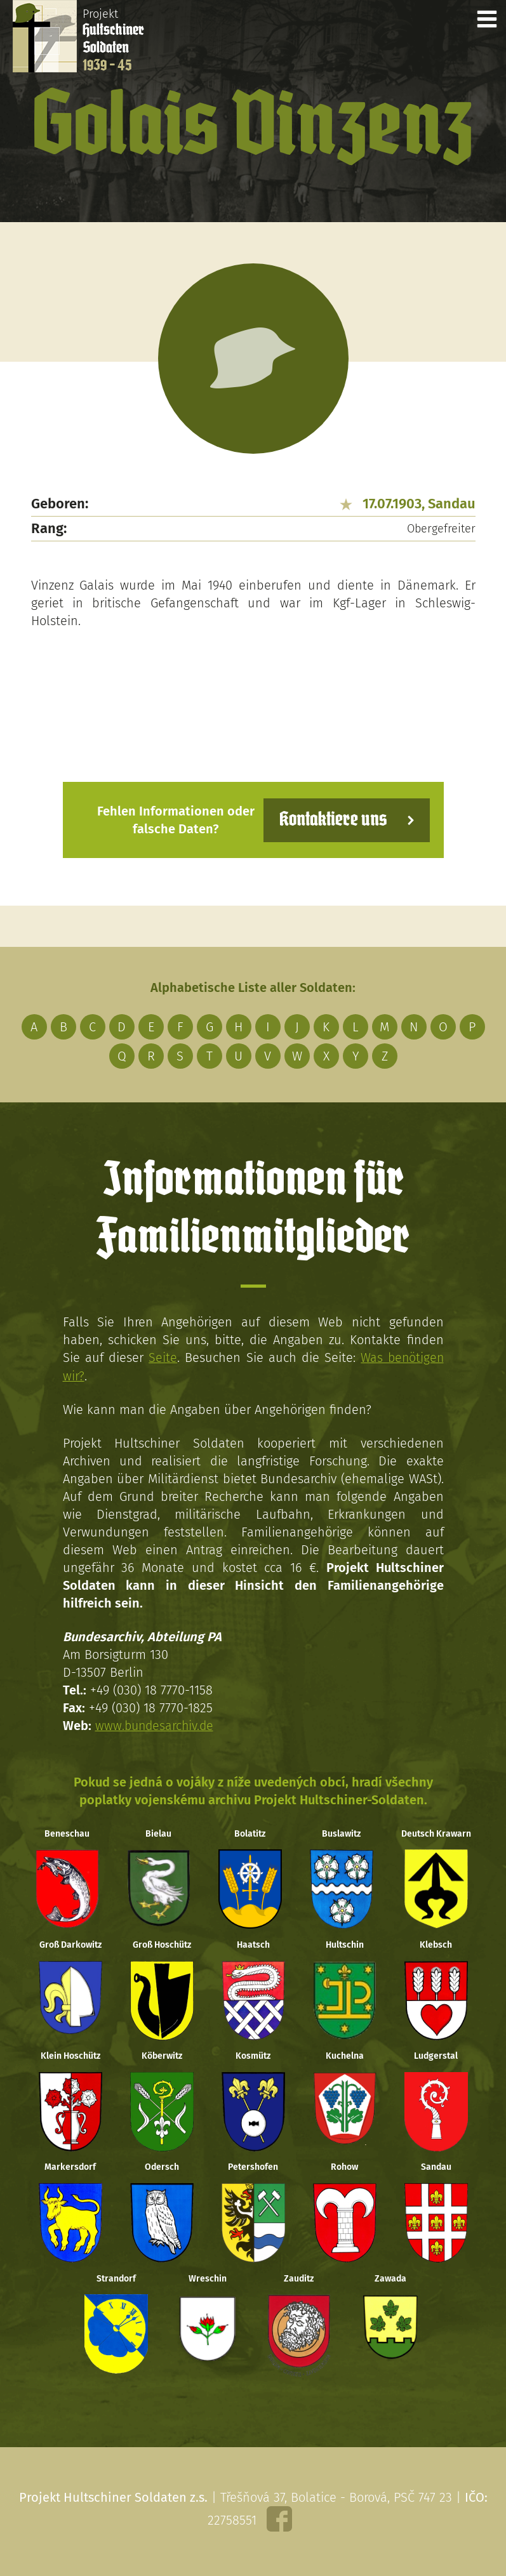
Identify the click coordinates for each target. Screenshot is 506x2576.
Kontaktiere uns (331, 819)
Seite (162, 1357)
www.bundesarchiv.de (156, 1725)
